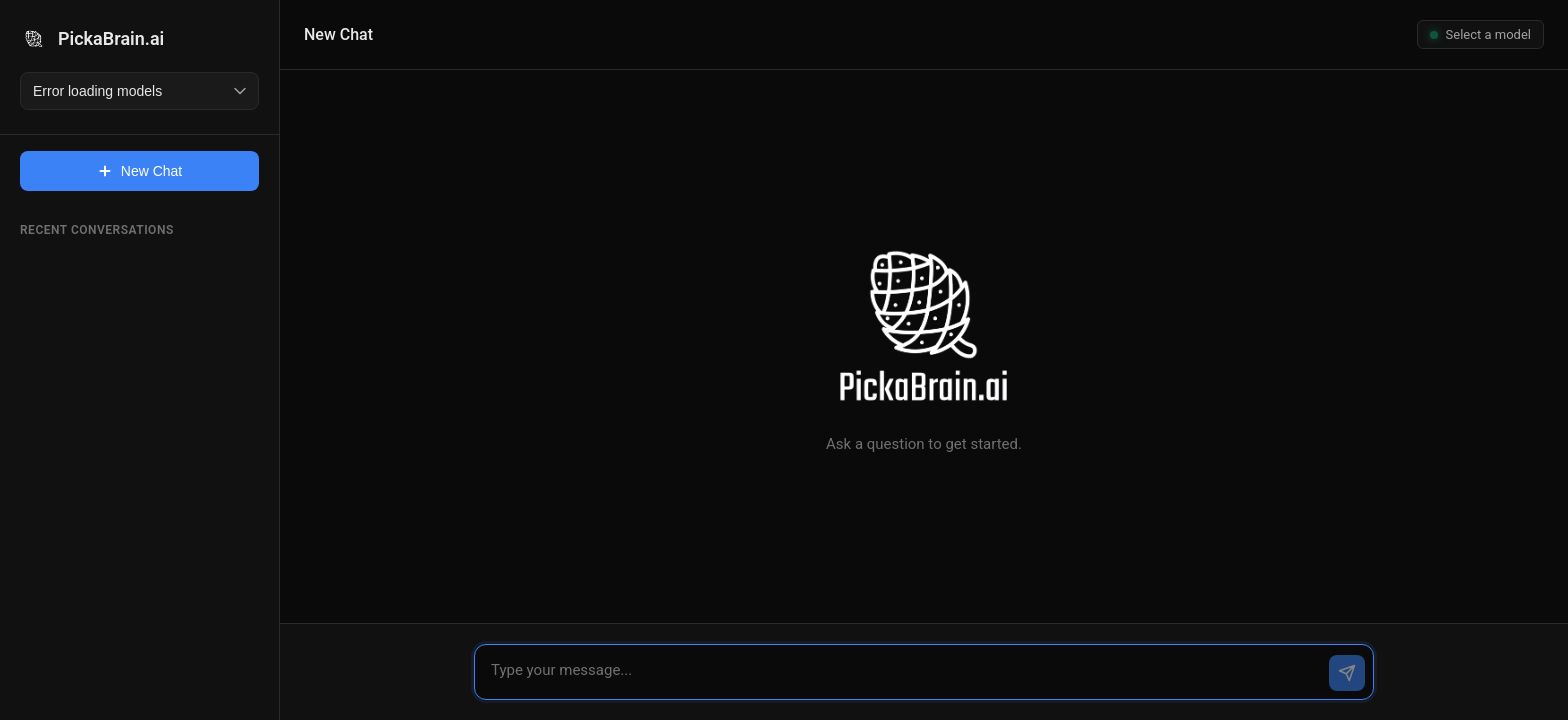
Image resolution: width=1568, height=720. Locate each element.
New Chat (139, 171)
